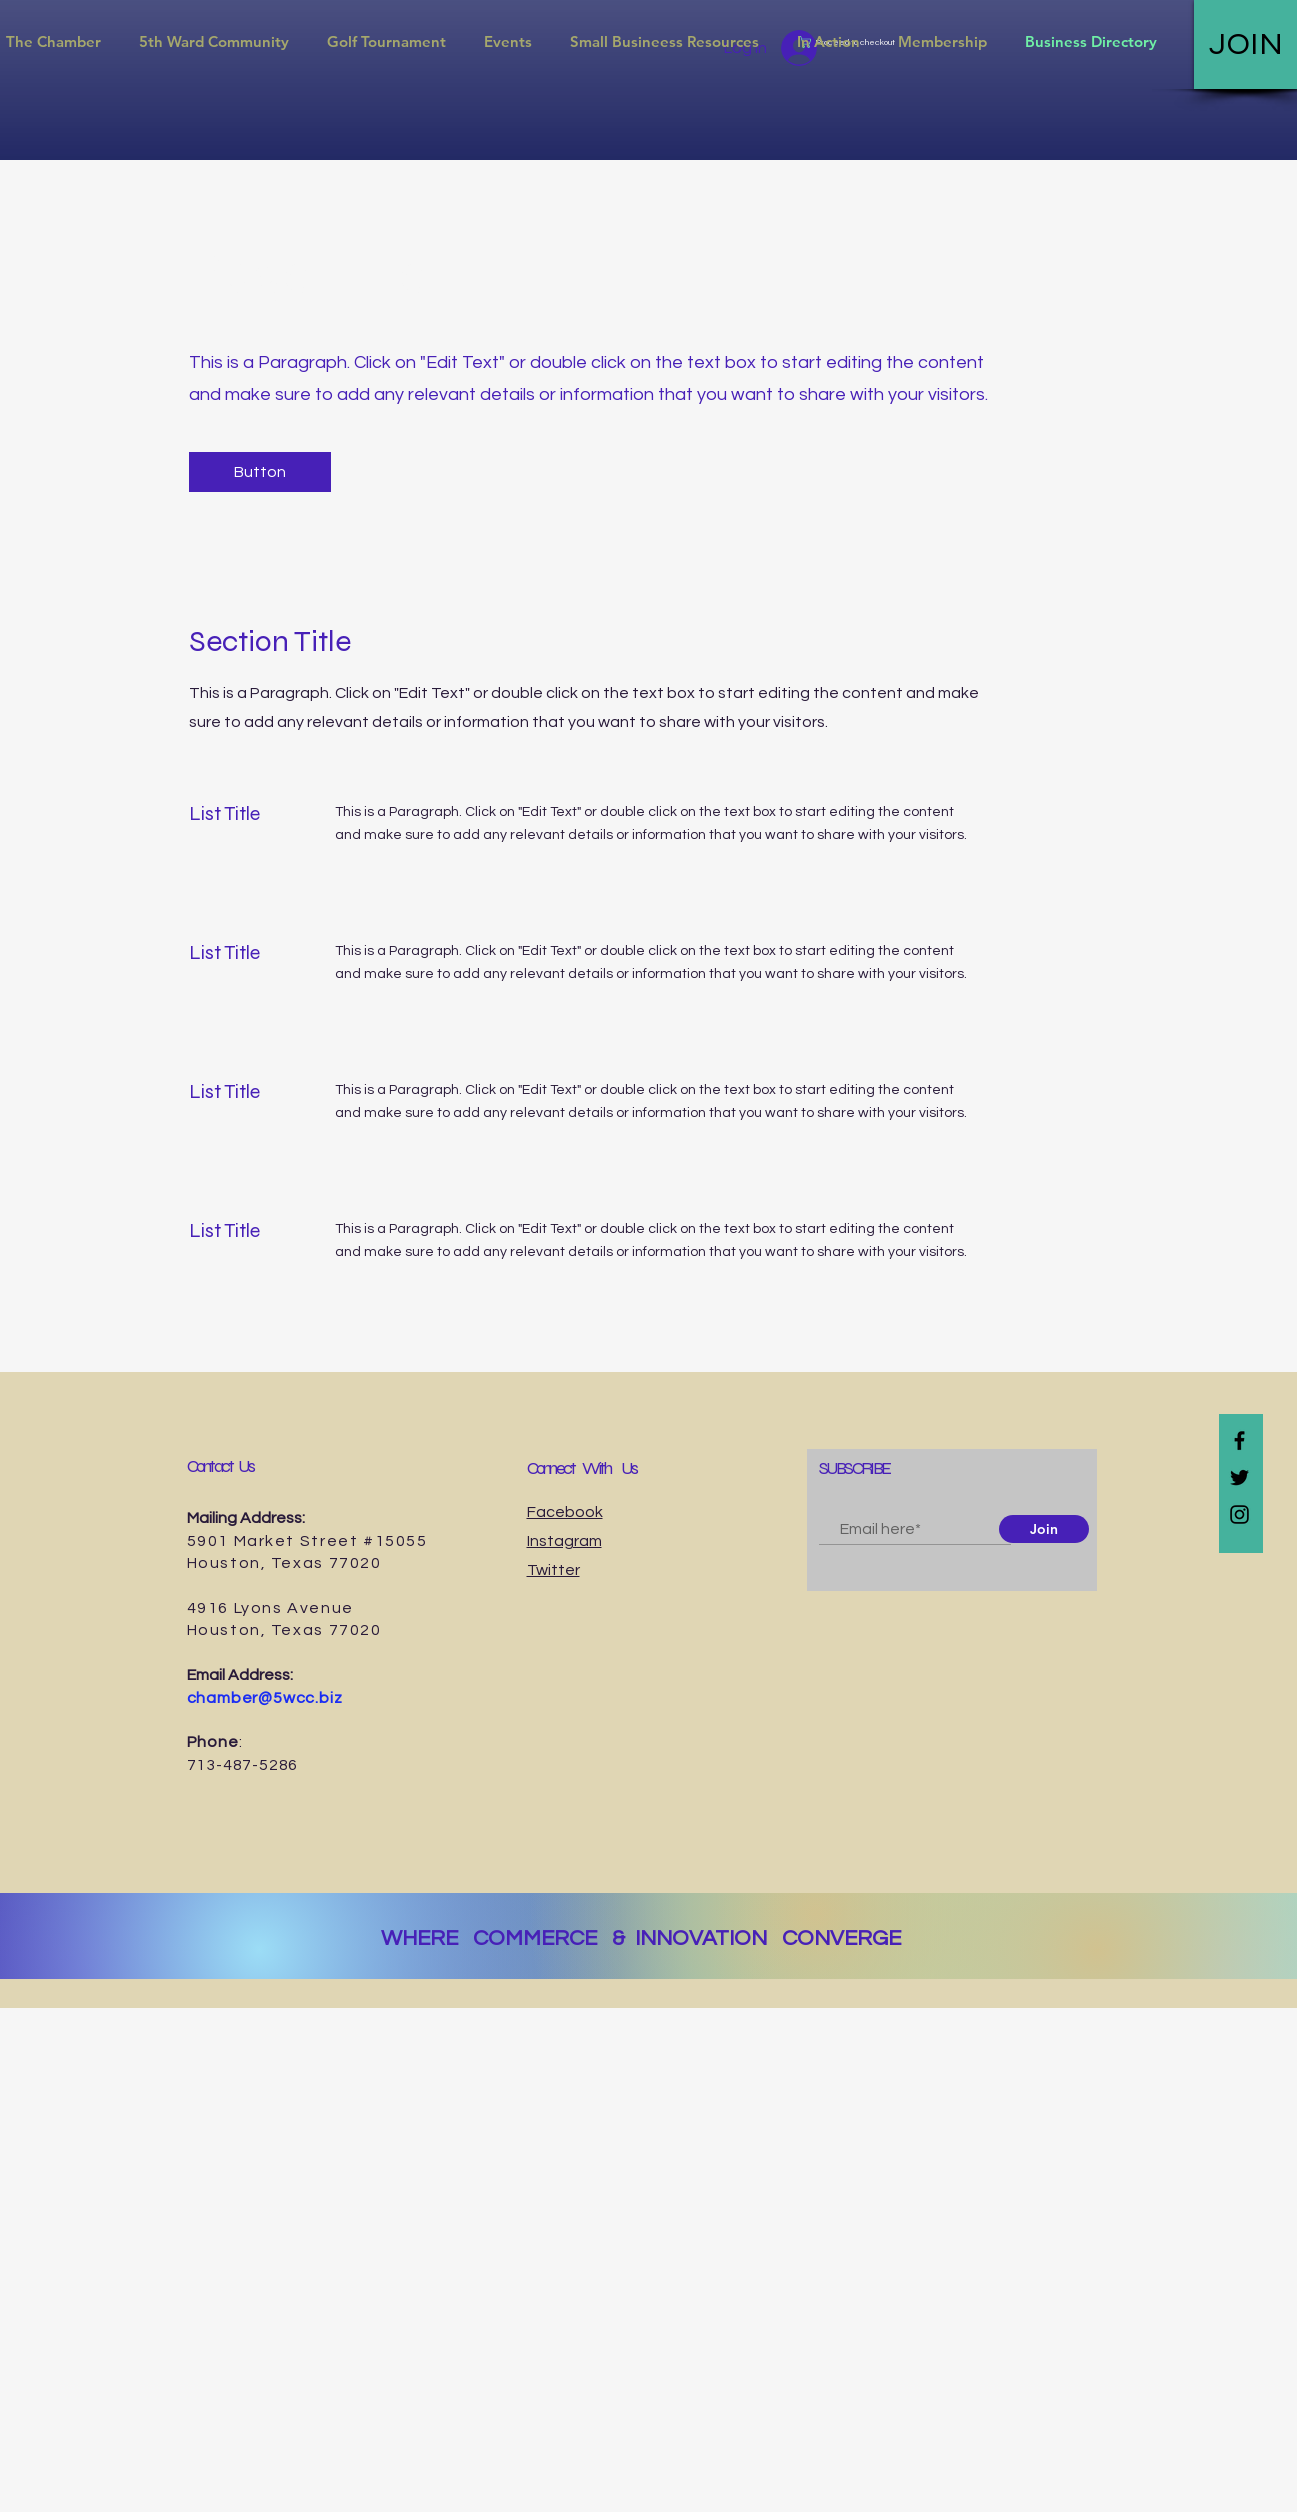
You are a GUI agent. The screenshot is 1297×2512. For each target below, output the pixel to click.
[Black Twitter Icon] (1239, 1477)
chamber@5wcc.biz (265, 1698)
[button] (214, 42)
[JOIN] (1245, 44)
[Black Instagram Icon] (1239, 1514)
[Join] (1044, 1529)
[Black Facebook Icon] (1239, 1440)
